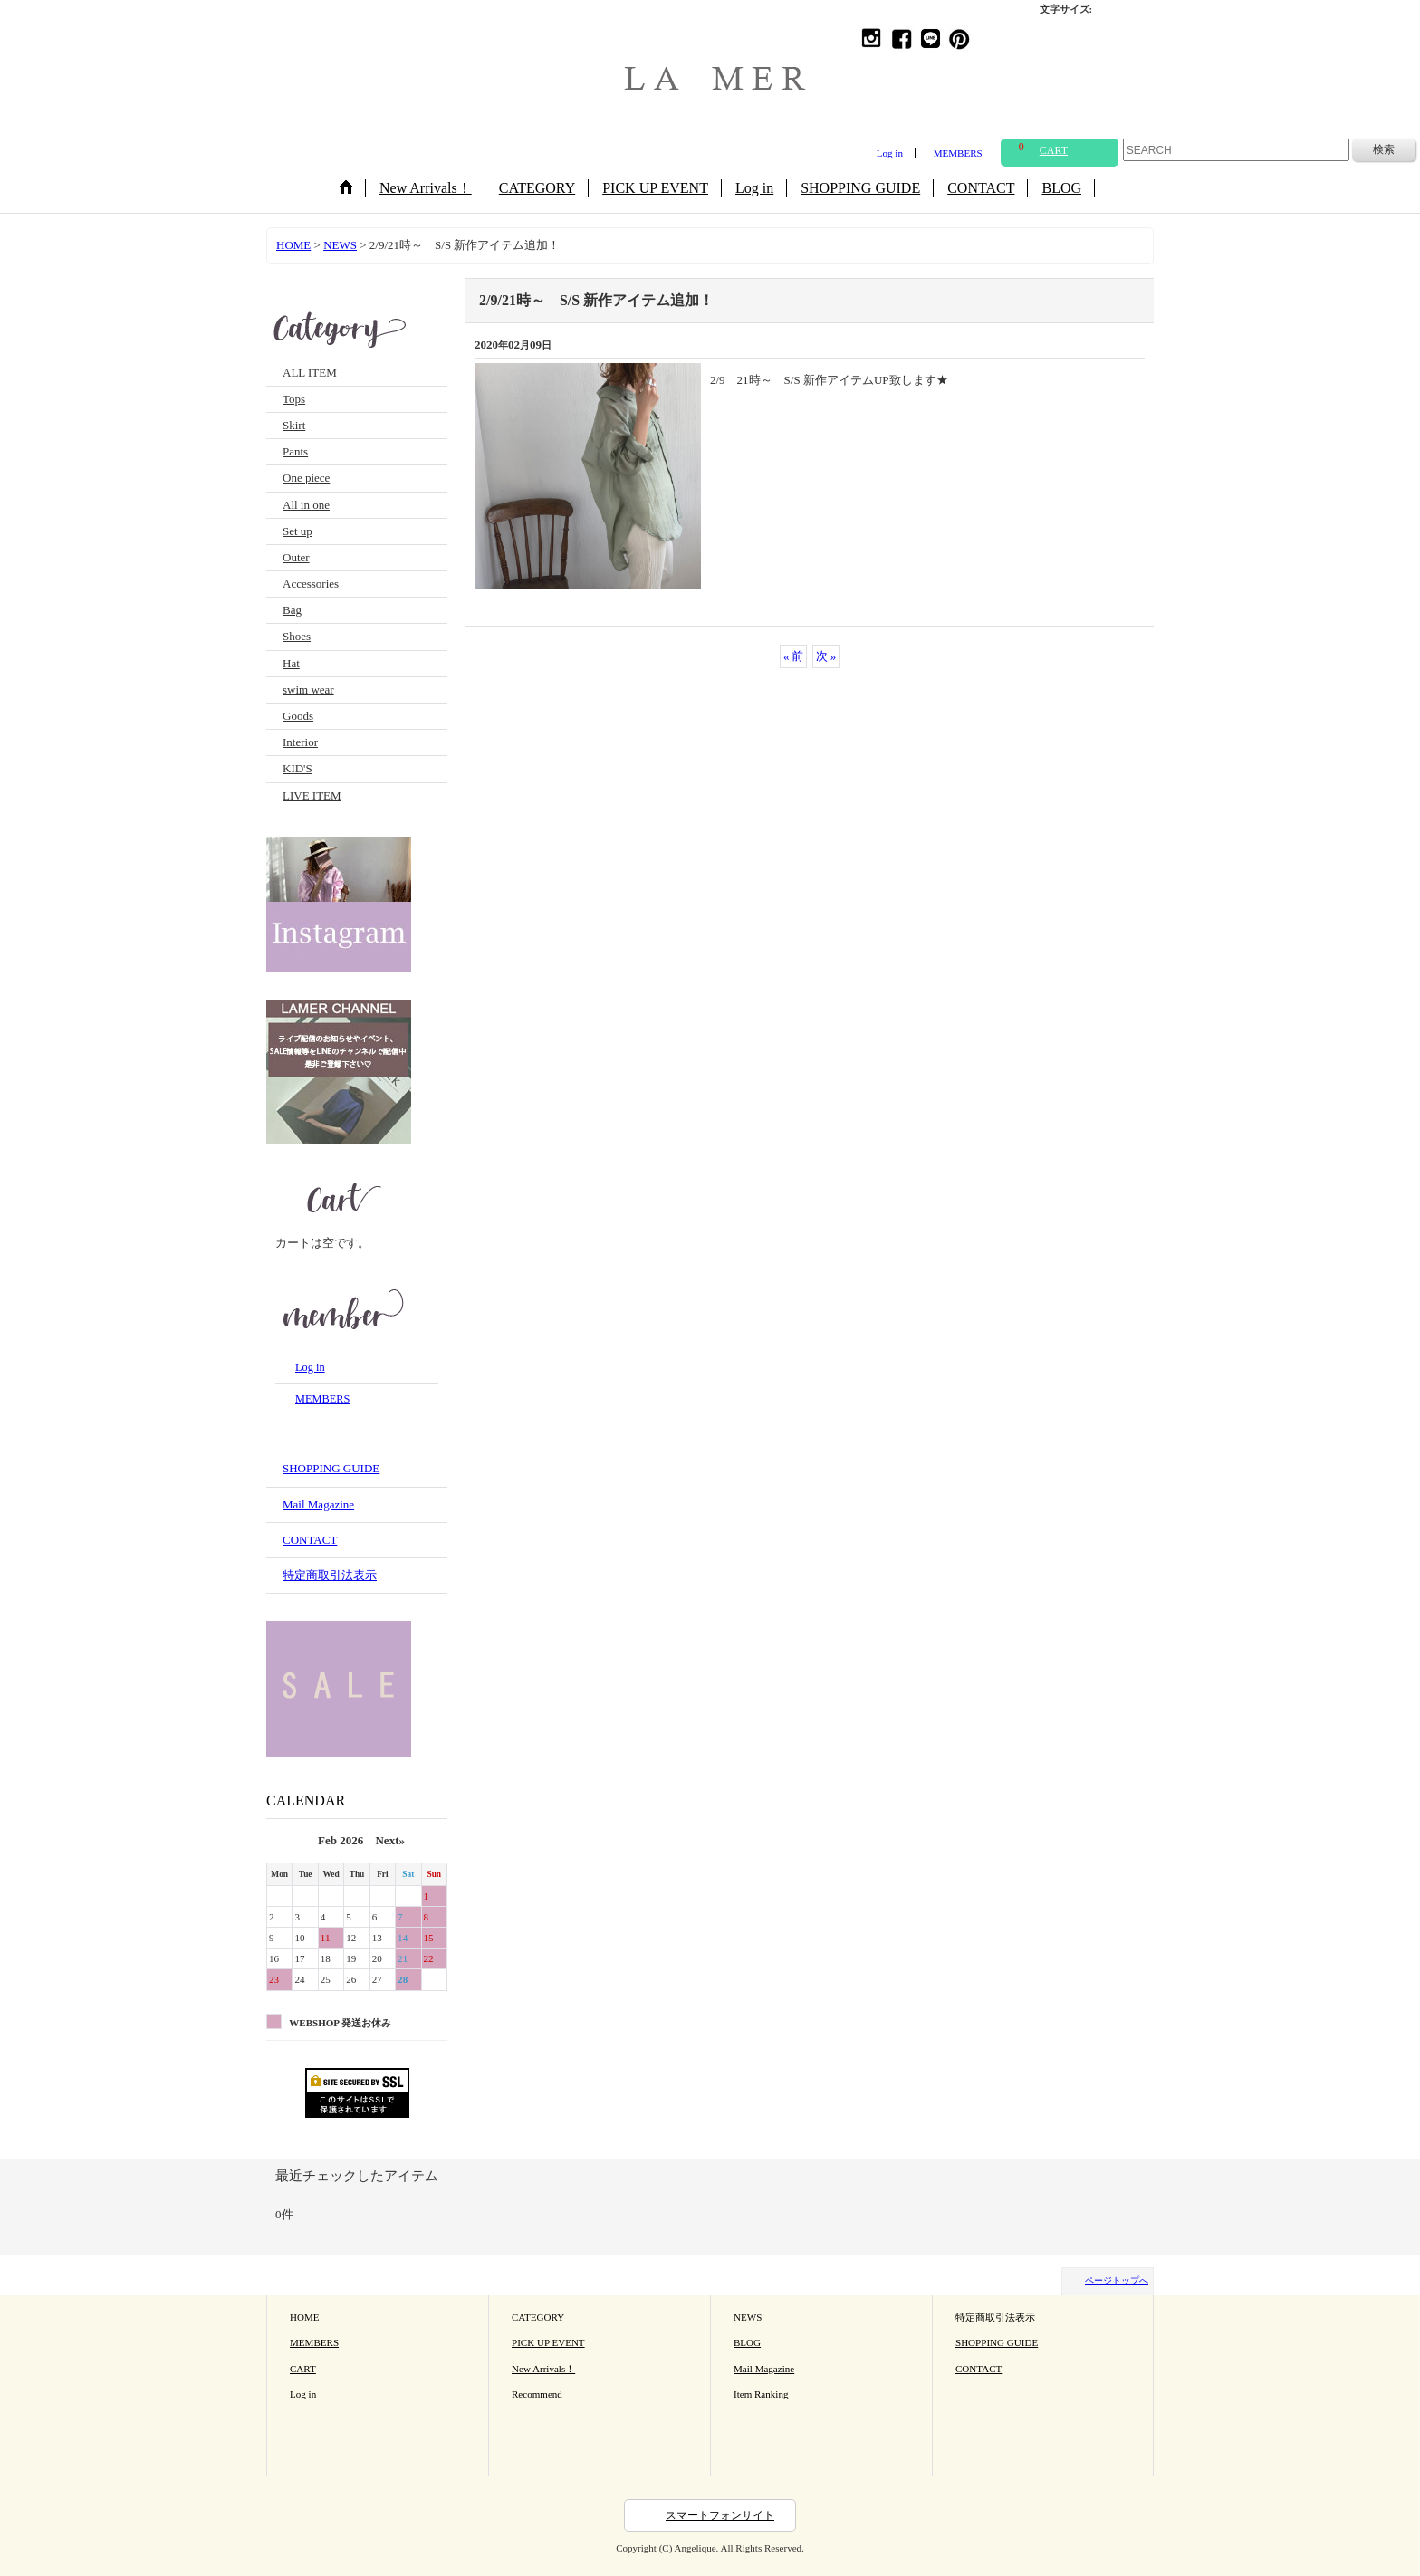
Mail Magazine (318, 1504)
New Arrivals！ (543, 2368)
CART (303, 2368)
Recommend (537, 2394)
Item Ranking (761, 2394)
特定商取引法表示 (330, 1575)
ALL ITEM (310, 372)
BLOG (747, 2342)
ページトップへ (1116, 2280)
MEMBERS (958, 153)
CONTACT (310, 1540)
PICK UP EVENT (548, 2342)
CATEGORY (538, 2317)
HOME (305, 2317)
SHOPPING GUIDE (331, 1468)
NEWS (748, 2317)
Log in (890, 153)
